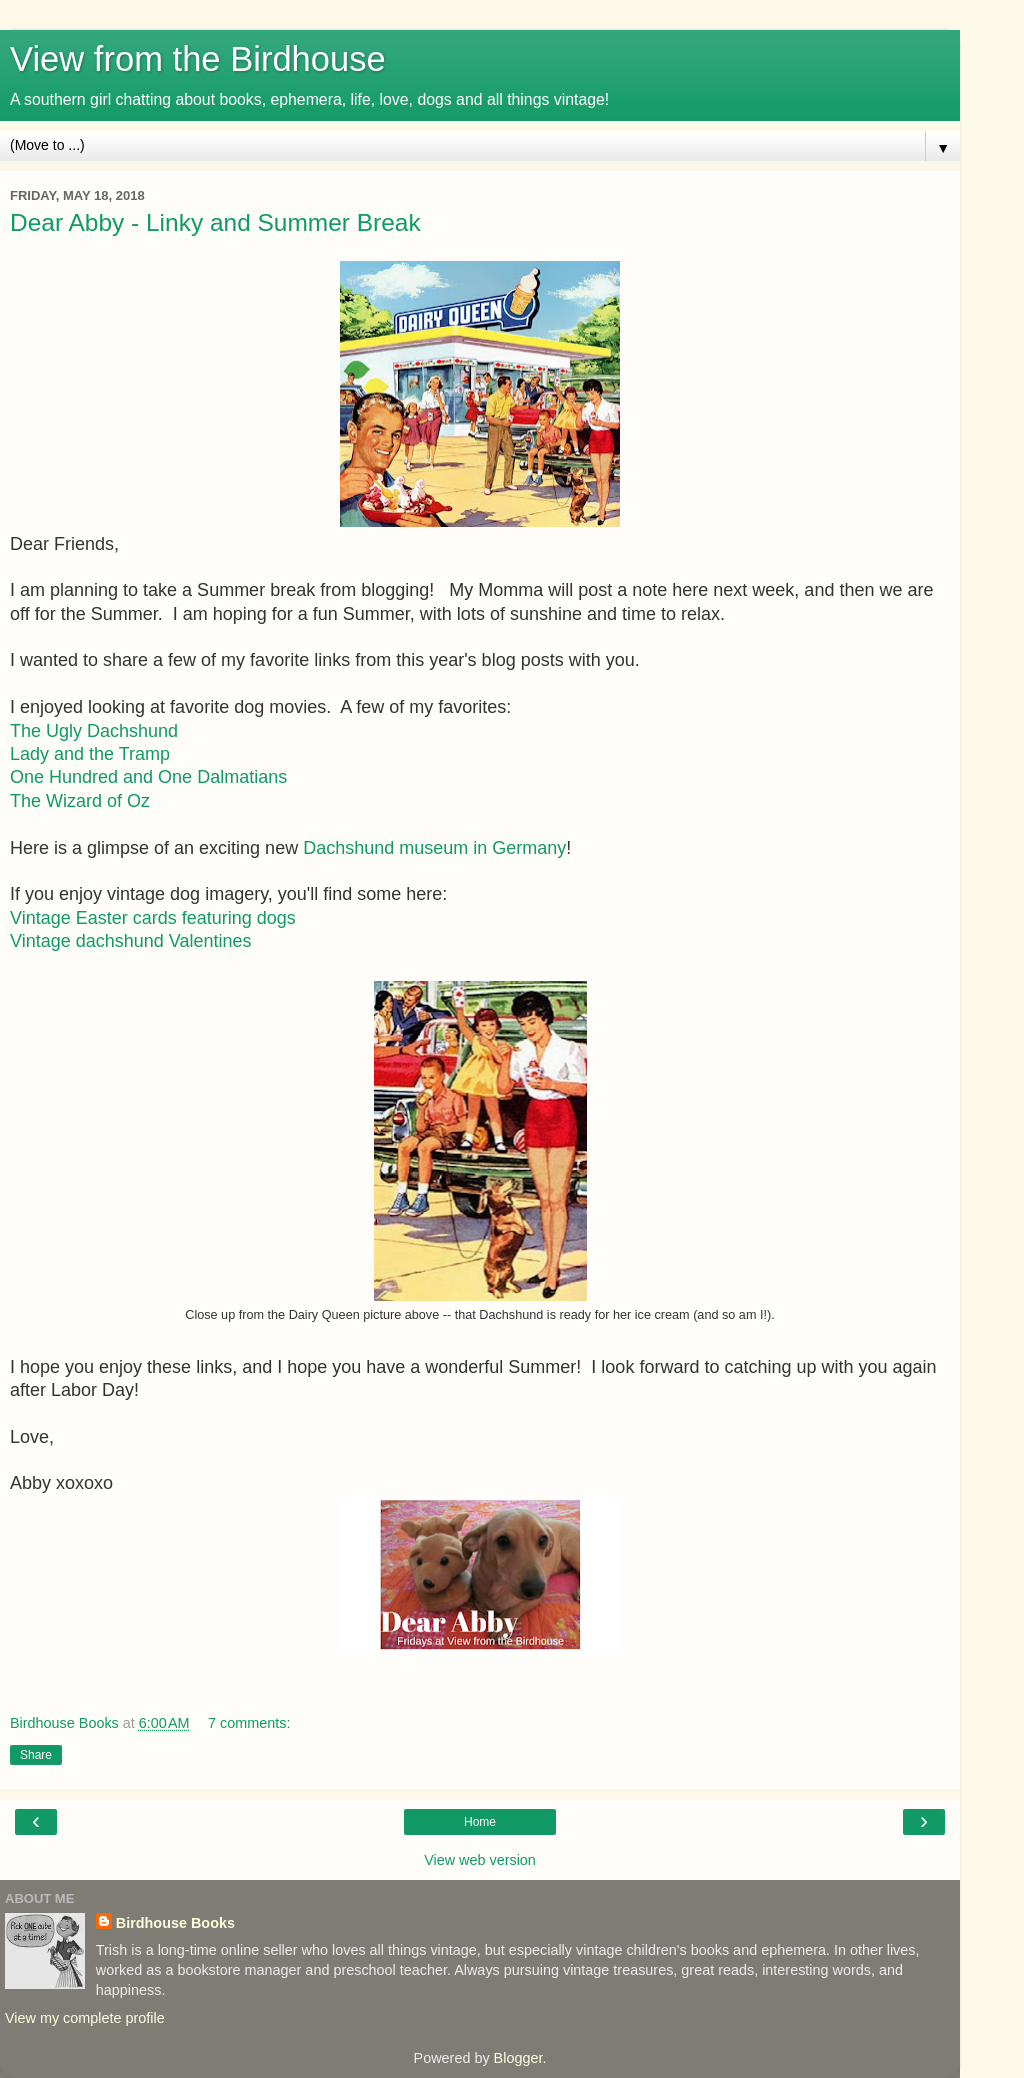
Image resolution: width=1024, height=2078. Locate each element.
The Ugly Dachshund (94, 731)
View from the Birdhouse (198, 59)
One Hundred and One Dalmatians (148, 777)
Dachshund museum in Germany (434, 848)
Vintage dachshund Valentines (131, 941)
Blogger (518, 2058)
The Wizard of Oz (80, 801)
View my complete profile (85, 2018)
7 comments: (249, 1723)
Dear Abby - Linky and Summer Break (215, 222)
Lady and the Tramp (90, 754)
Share (36, 1755)
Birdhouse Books (175, 1923)
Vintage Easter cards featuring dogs (153, 918)
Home (480, 1822)
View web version (480, 1860)
